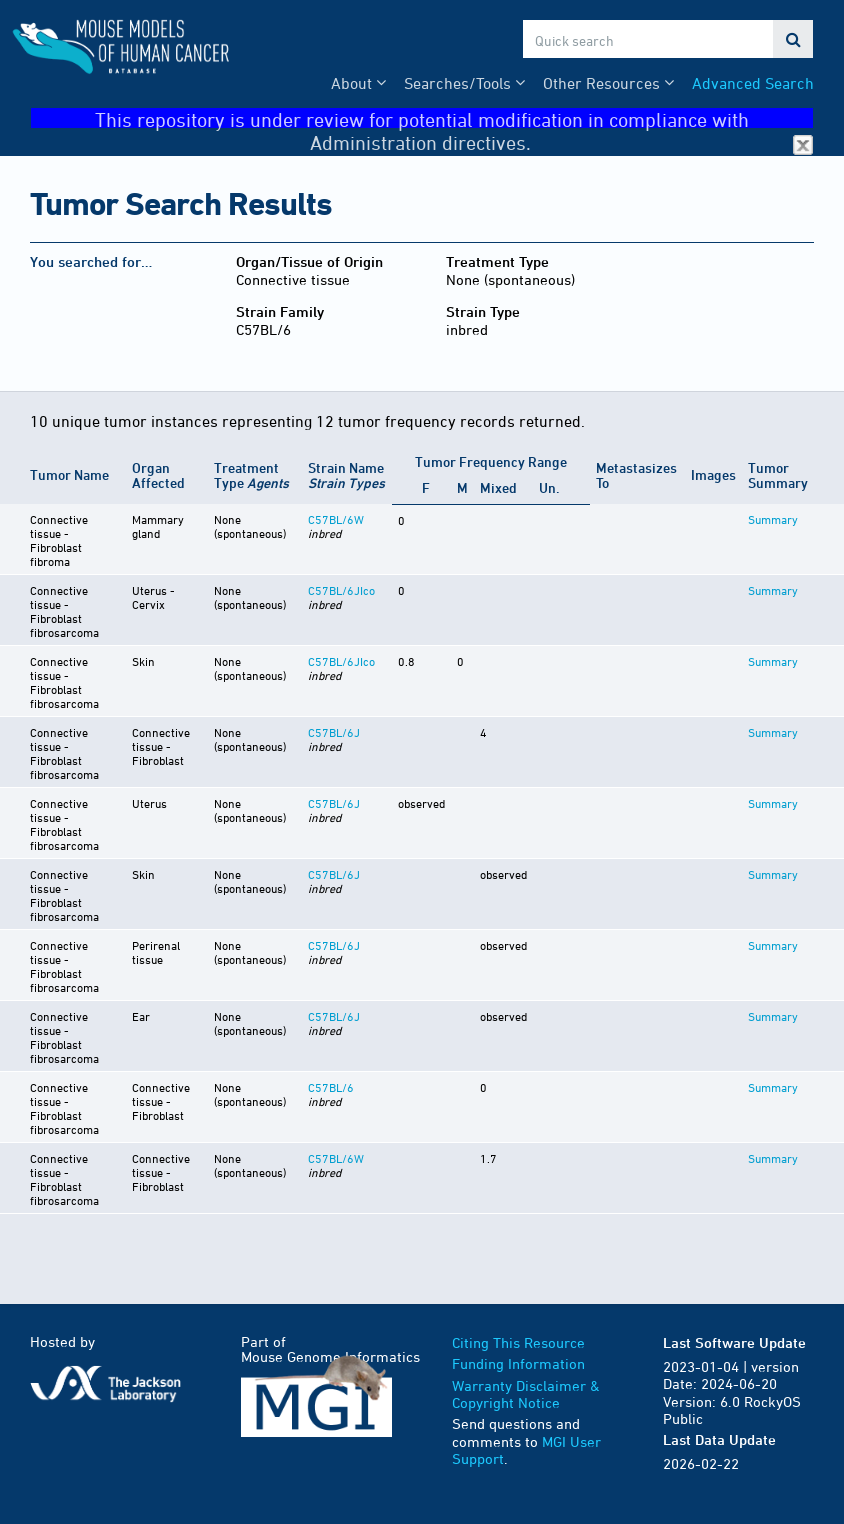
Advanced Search (753, 83)
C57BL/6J (334, 732)
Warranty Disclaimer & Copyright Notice (526, 1394)
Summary (773, 519)
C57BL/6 (331, 1087)
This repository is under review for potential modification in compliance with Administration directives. (454, 118)
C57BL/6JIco (341, 590)
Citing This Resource (518, 1342)
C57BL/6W (336, 519)
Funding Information (518, 1363)
